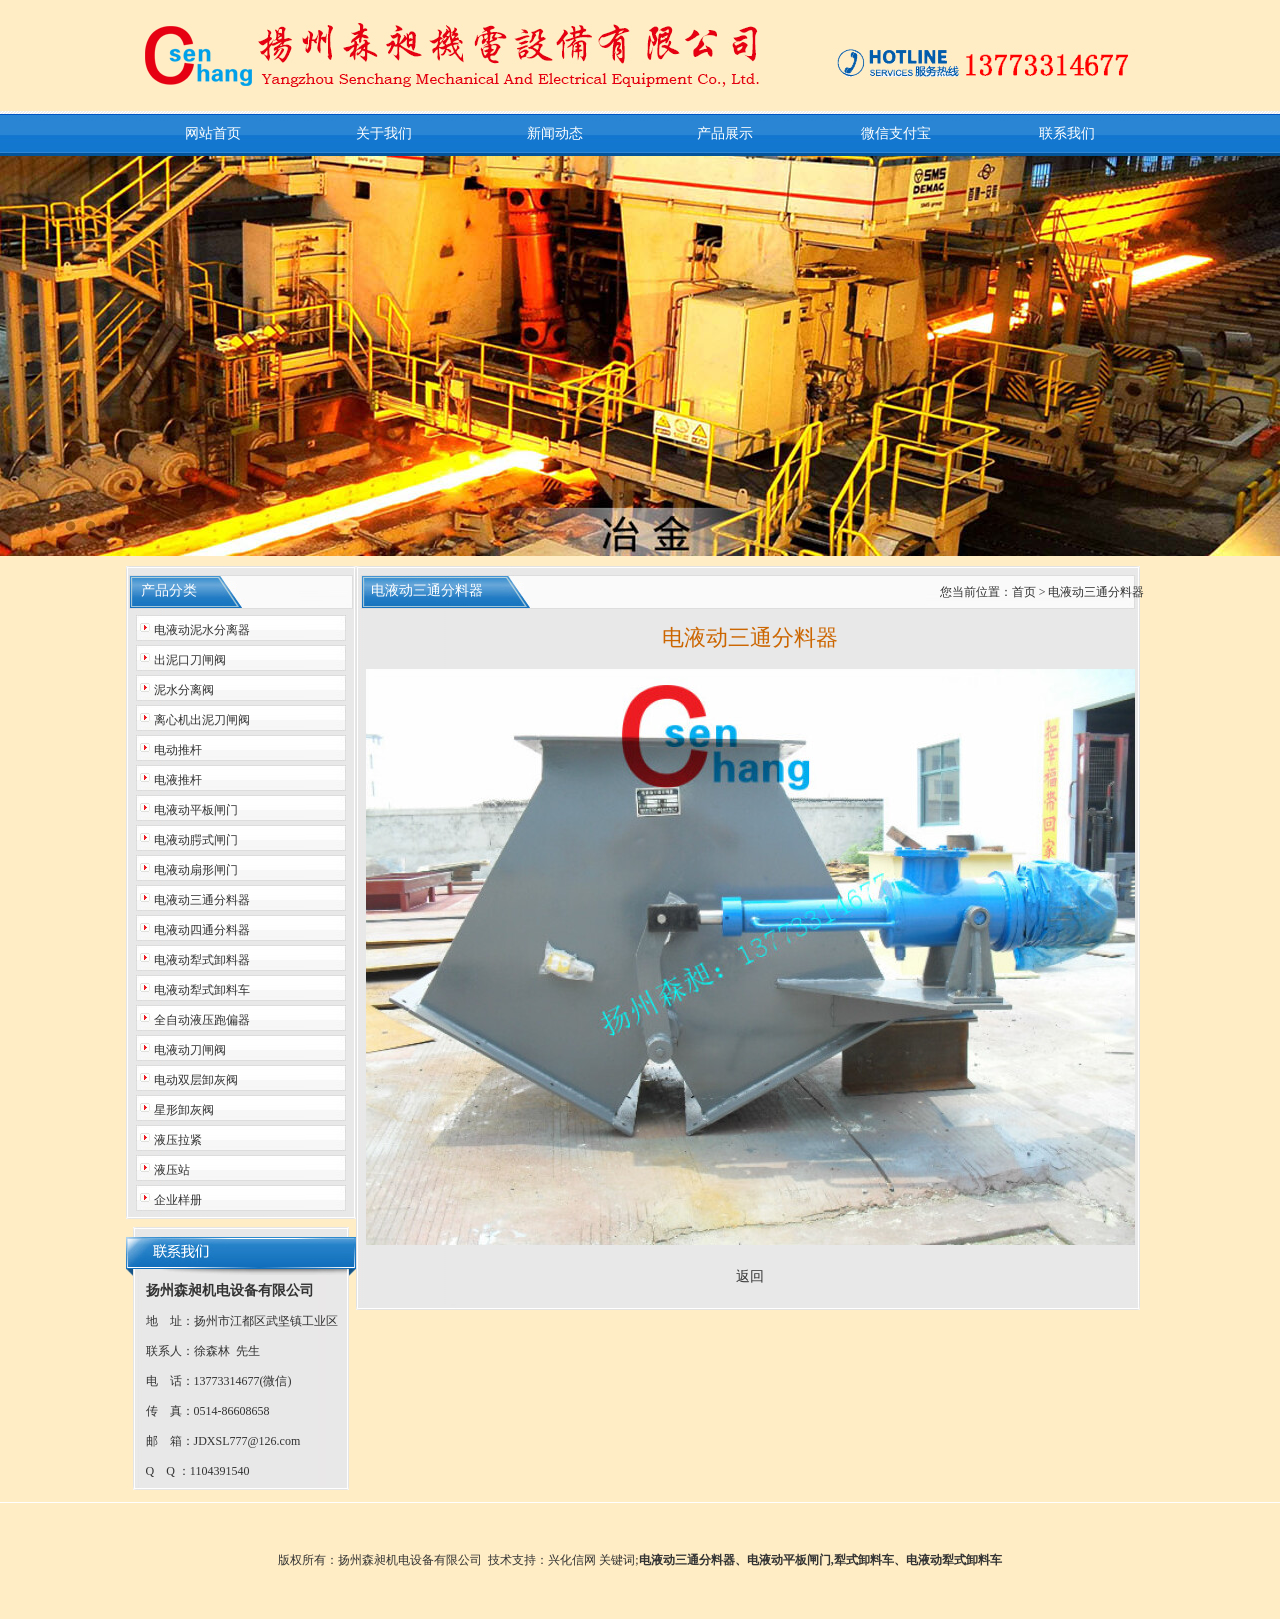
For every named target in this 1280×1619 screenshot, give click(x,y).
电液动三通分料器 (687, 1560)
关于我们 (384, 133)
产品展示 (725, 133)
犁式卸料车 (864, 1560)
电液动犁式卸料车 (954, 1560)
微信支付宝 (896, 133)
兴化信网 (572, 1560)
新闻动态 (555, 133)
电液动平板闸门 (789, 1560)
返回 (750, 1276)
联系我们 (1067, 133)
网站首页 (213, 133)
